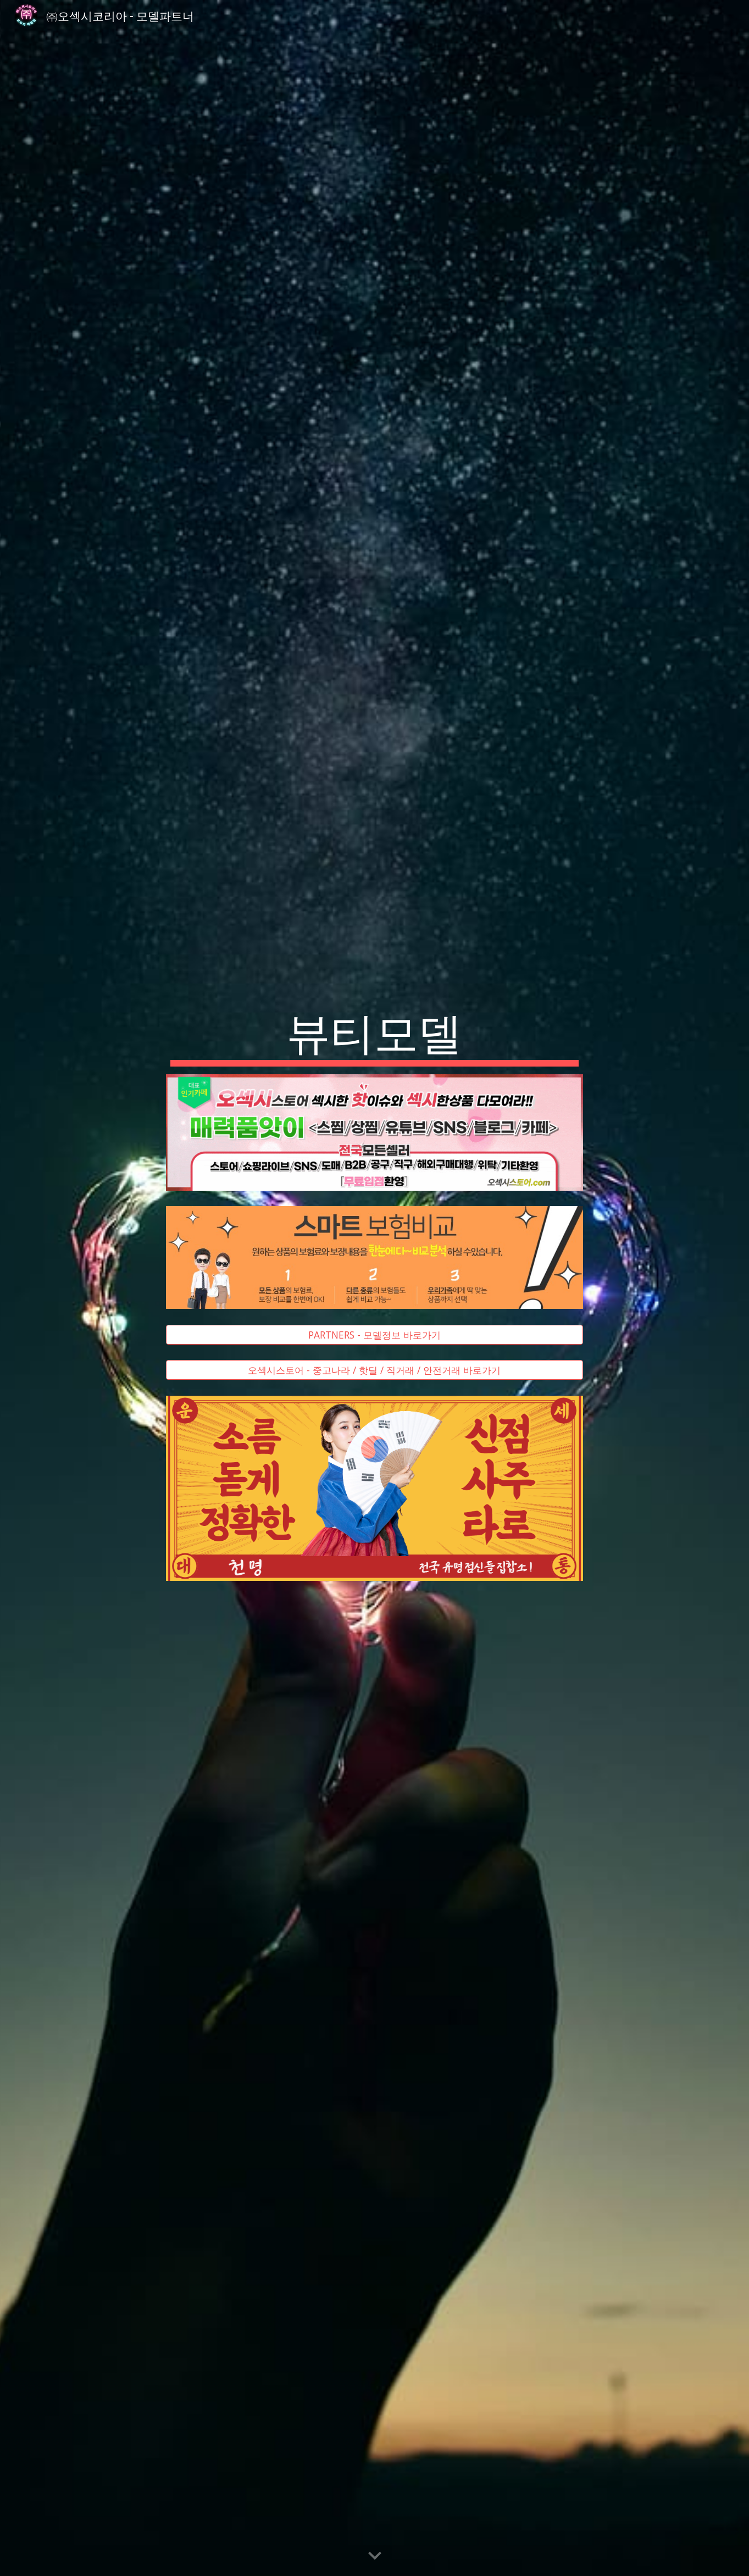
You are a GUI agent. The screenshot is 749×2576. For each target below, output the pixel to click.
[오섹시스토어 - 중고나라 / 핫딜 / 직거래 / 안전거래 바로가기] (375, 1370)
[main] (375, 1034)
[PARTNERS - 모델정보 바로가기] (375, 1335)
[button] (375, 2556)
